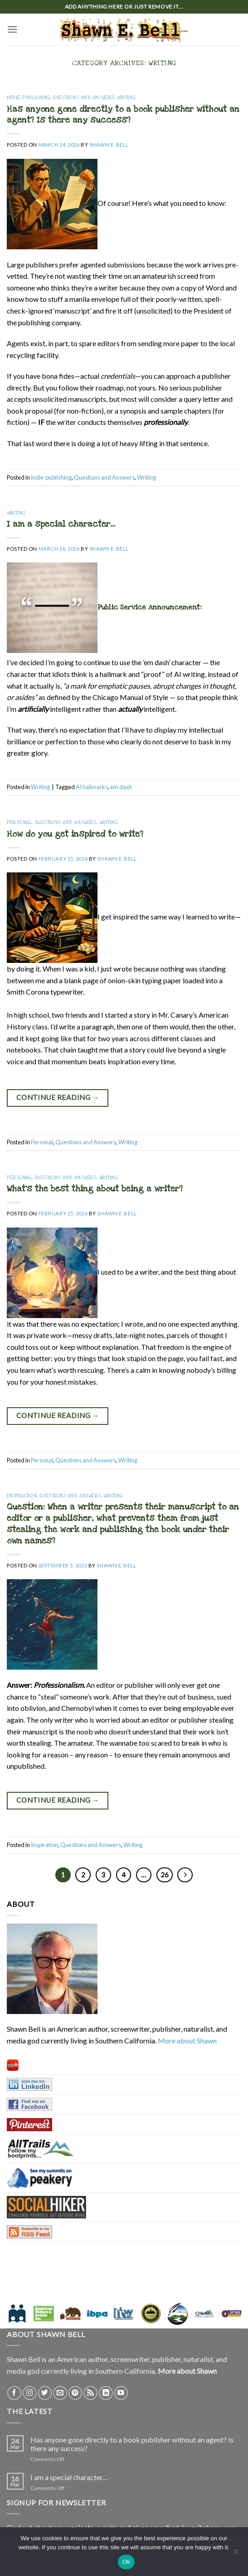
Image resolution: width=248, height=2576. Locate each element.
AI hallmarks (92, 786)
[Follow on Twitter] (45, 2393)
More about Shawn (187, 2040)
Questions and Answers (83, 98)
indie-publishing (28, 98)
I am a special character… (61, 524)
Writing (126, 98)
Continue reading (57, 1097)
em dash (121, 786)
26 (164, 1875)
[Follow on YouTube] (121, 2393)
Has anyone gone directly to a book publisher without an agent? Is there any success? (123, 115)
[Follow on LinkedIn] (106, 2393)
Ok (126, 2561)
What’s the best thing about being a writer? (95, 1188)
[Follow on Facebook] (14, 2393)
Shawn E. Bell (109, 145)
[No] (235, 2554)
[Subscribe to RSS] (90, 2393)
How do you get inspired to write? (75, 834)
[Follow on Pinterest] (75, 2393)
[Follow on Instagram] (30, 2393)
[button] (12, 29)
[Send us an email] (60, 2393)
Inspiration (22, 1496)
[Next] (185, 1875)
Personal (19, 822)
